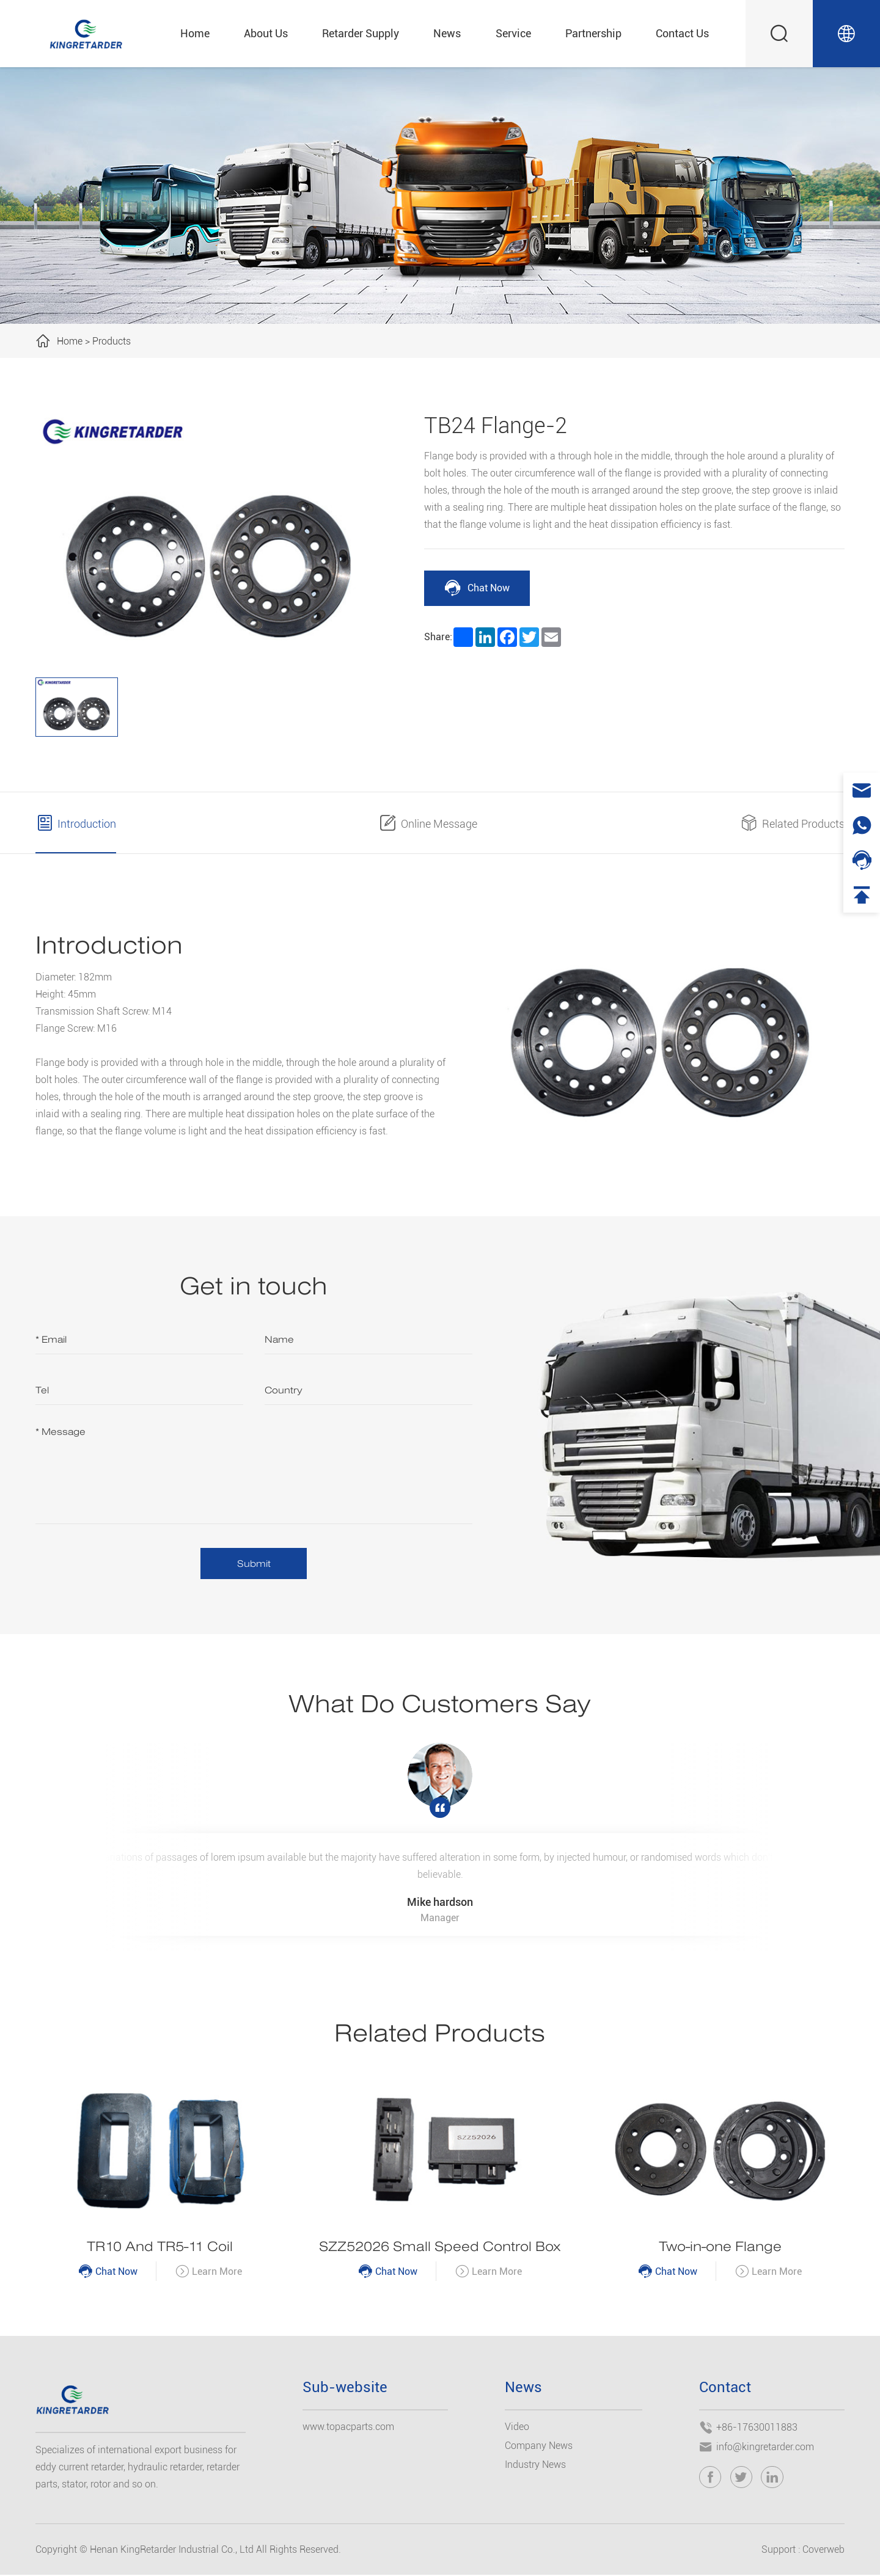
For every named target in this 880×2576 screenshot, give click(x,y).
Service (513, 33)
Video (517, 2427)
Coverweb (823, 2550)
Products (111, 341)
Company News (539, 2446)
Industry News (535, 2465)
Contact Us (682, 33)
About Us (266, 33)
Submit (254, 1563)
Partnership (593, 33)
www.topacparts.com (348, 2427)
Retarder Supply (360, 33)
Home (195, 33)
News (447, 33)
